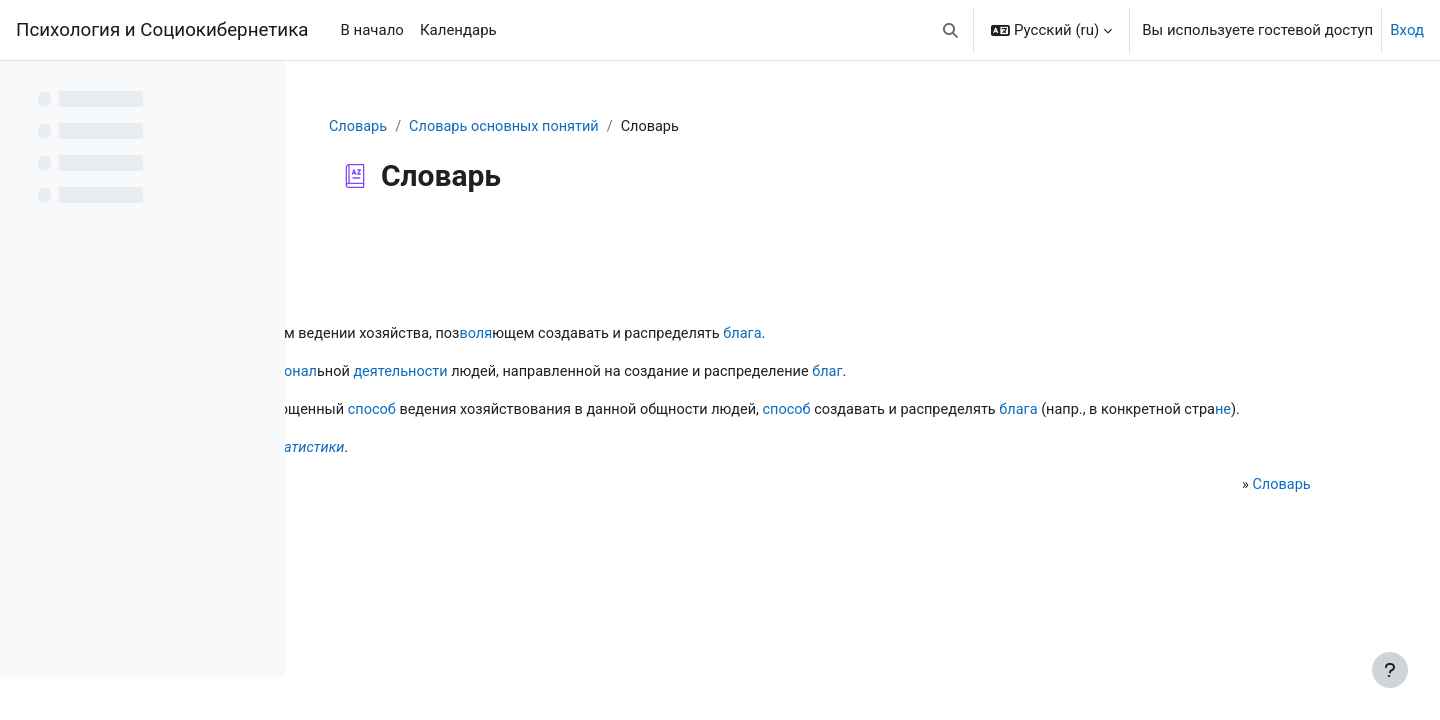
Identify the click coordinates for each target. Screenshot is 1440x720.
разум (525, 335)
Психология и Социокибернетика (162, 30)
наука (468, 335)
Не (360, 473)
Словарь (477, 127)
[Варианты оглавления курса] (259, 90)
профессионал (546, 374)
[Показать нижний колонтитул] (1390, 670)
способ (654, 412)
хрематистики (578, 473)
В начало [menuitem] (371, 30)
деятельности (684, 374)
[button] (951, 30)
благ (1125, 374)
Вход (1407, 30)
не (685, 435)
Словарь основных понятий (627, 127)
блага (1038, 335)
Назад (359, 244)
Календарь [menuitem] (458, 30)
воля (762, 335)
